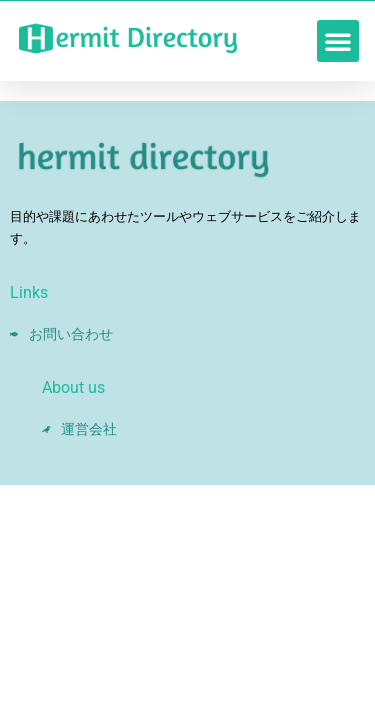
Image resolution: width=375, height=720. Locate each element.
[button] (338, 41)
